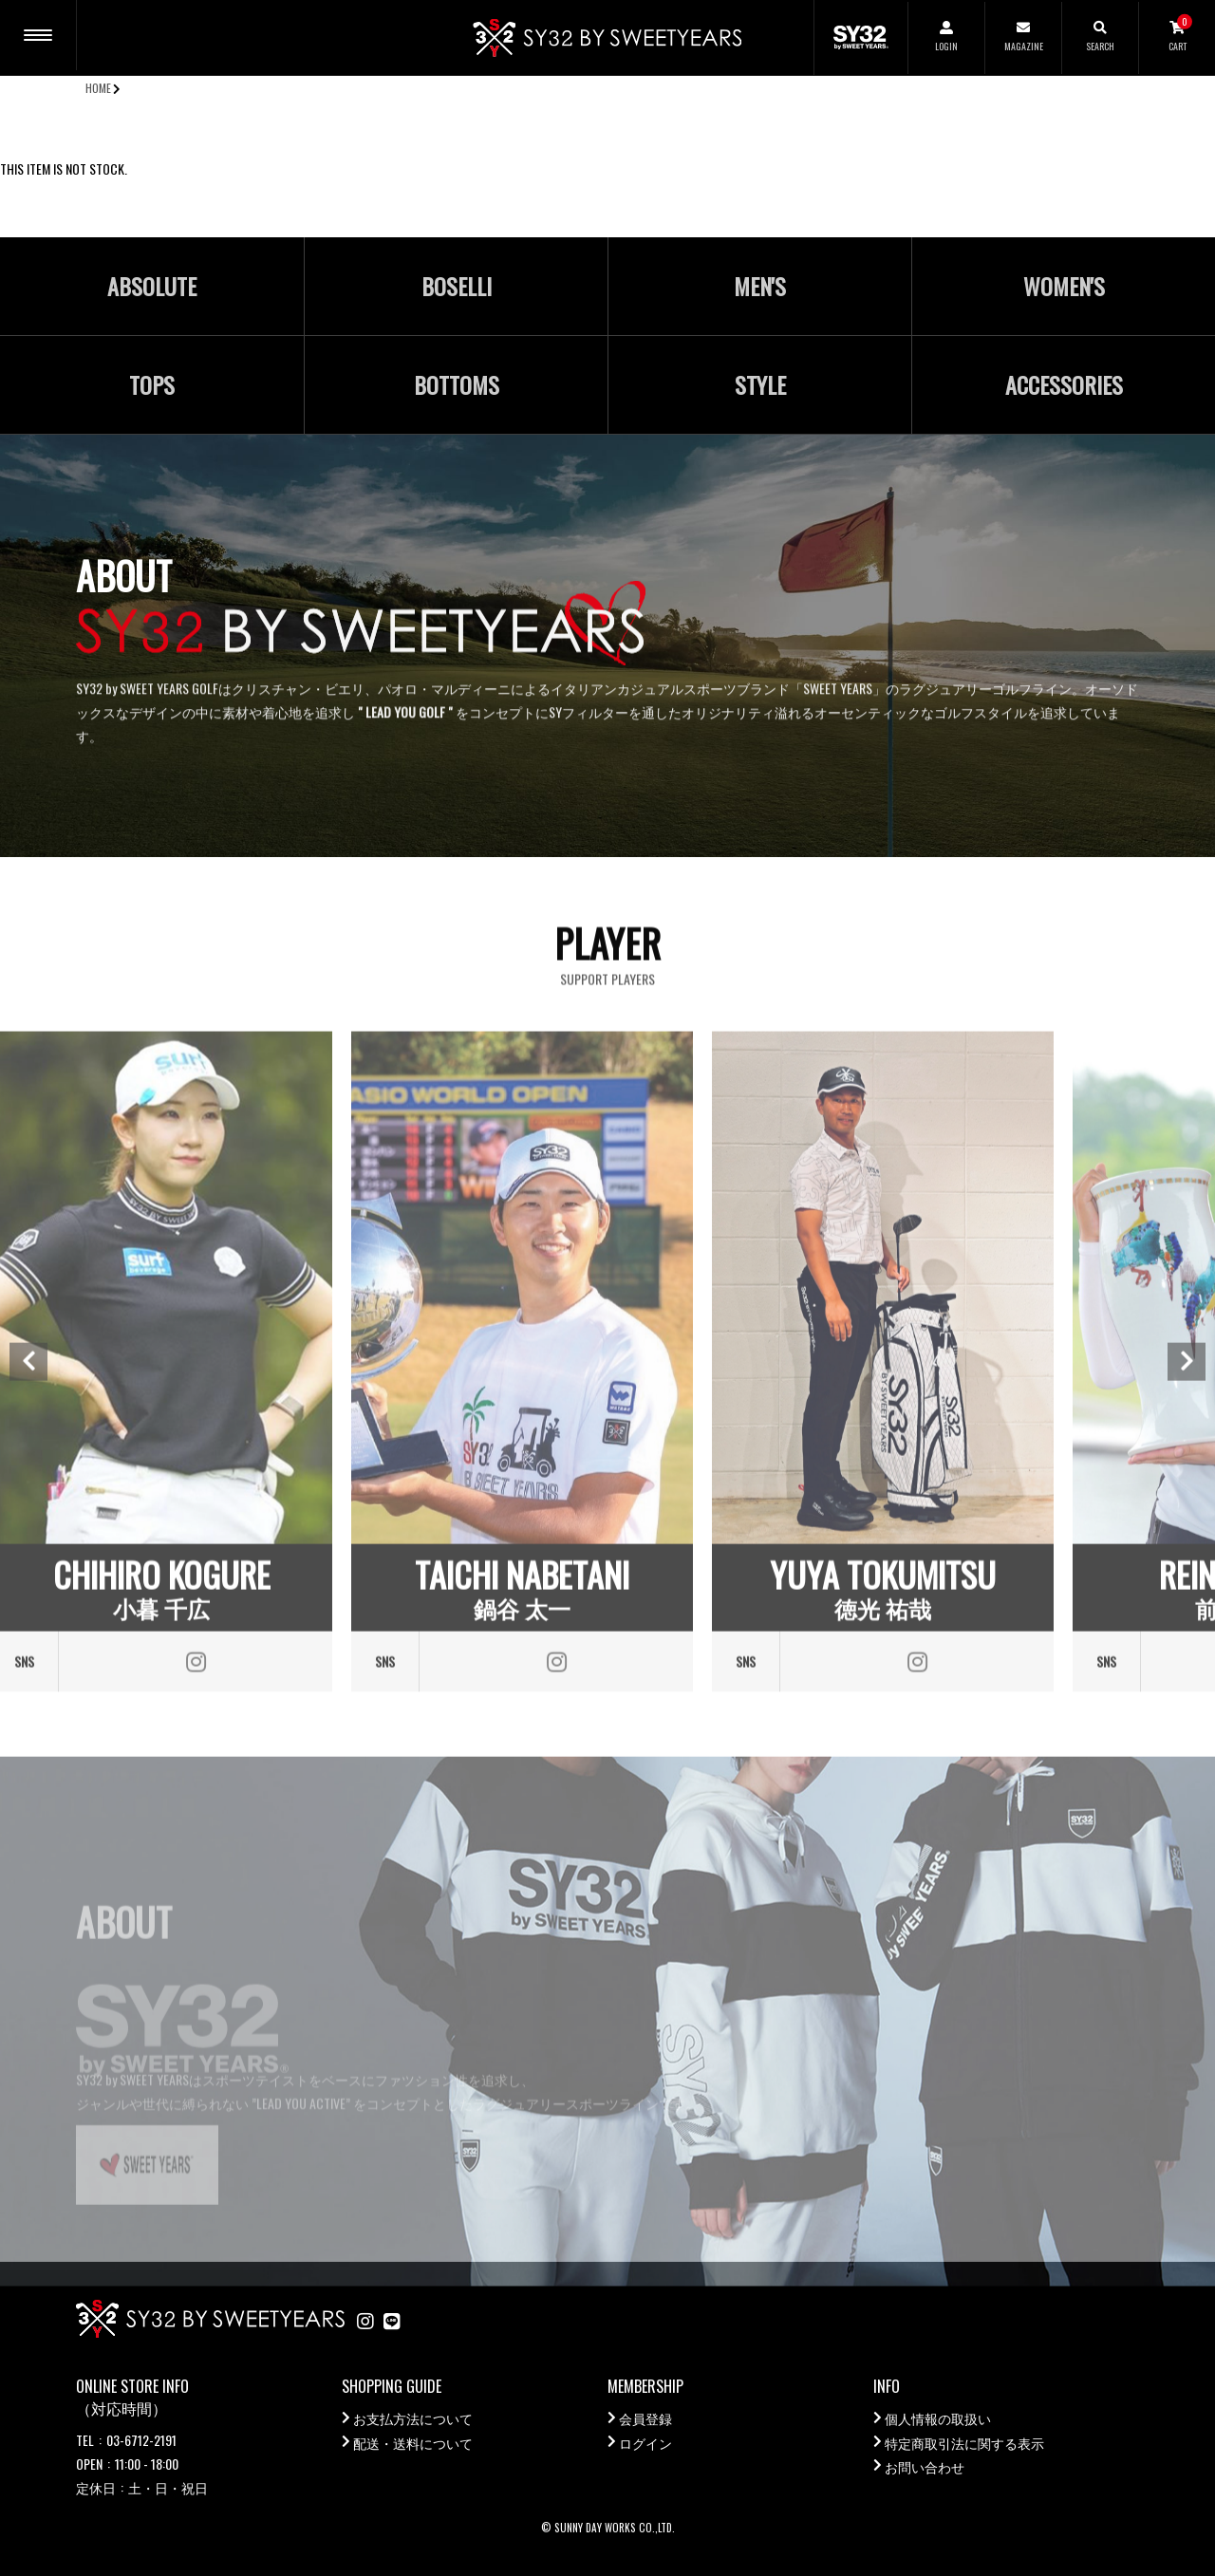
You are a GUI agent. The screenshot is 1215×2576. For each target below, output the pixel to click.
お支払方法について (413, 2418)
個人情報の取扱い (938, 2418)
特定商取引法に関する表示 (964, 2443)
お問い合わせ (924, 2466)
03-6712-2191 (141, 2440)
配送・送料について (413, 2443)
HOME (98, 88)
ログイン (645, 2443)
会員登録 (645, 2418)
